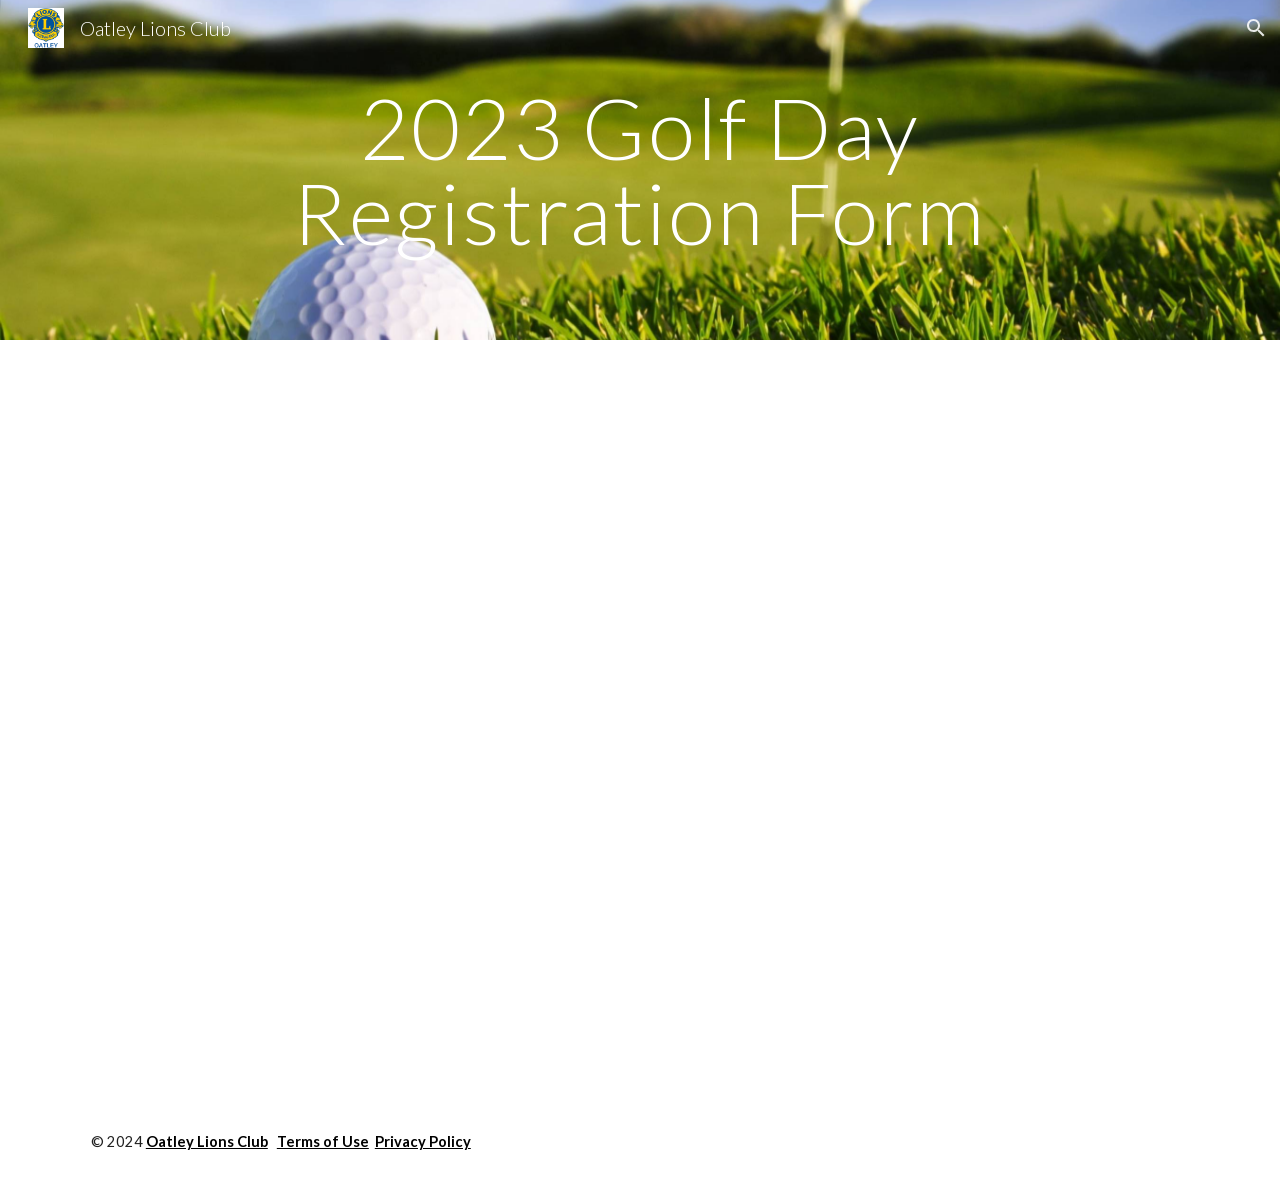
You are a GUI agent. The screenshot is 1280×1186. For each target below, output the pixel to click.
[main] (640, 170)
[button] (1256, 28)
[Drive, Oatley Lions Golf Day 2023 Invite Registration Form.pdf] (541, 718)
